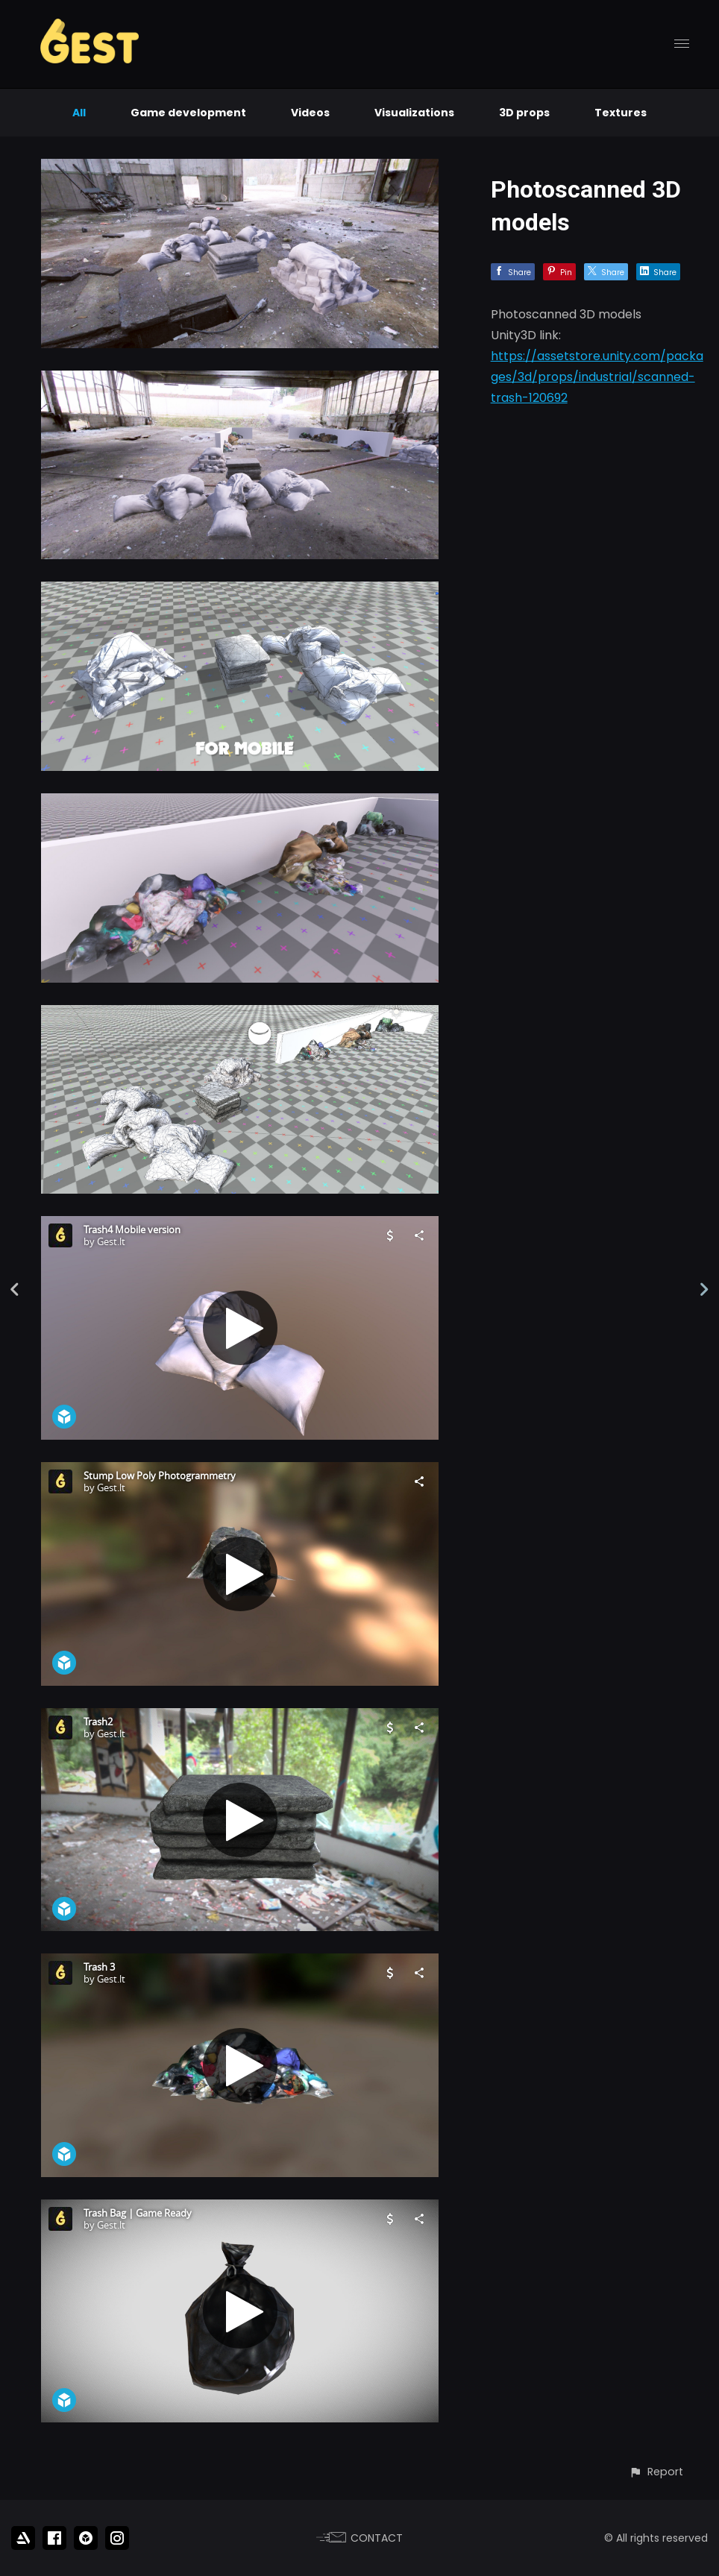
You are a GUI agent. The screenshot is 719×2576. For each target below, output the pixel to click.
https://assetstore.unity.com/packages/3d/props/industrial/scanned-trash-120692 (597, 376)
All (79, 112)
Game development (188, 112)
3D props (524, 112)
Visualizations (414, 112)
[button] (656, 2472)
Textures (620, 112)
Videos (310, 112)
